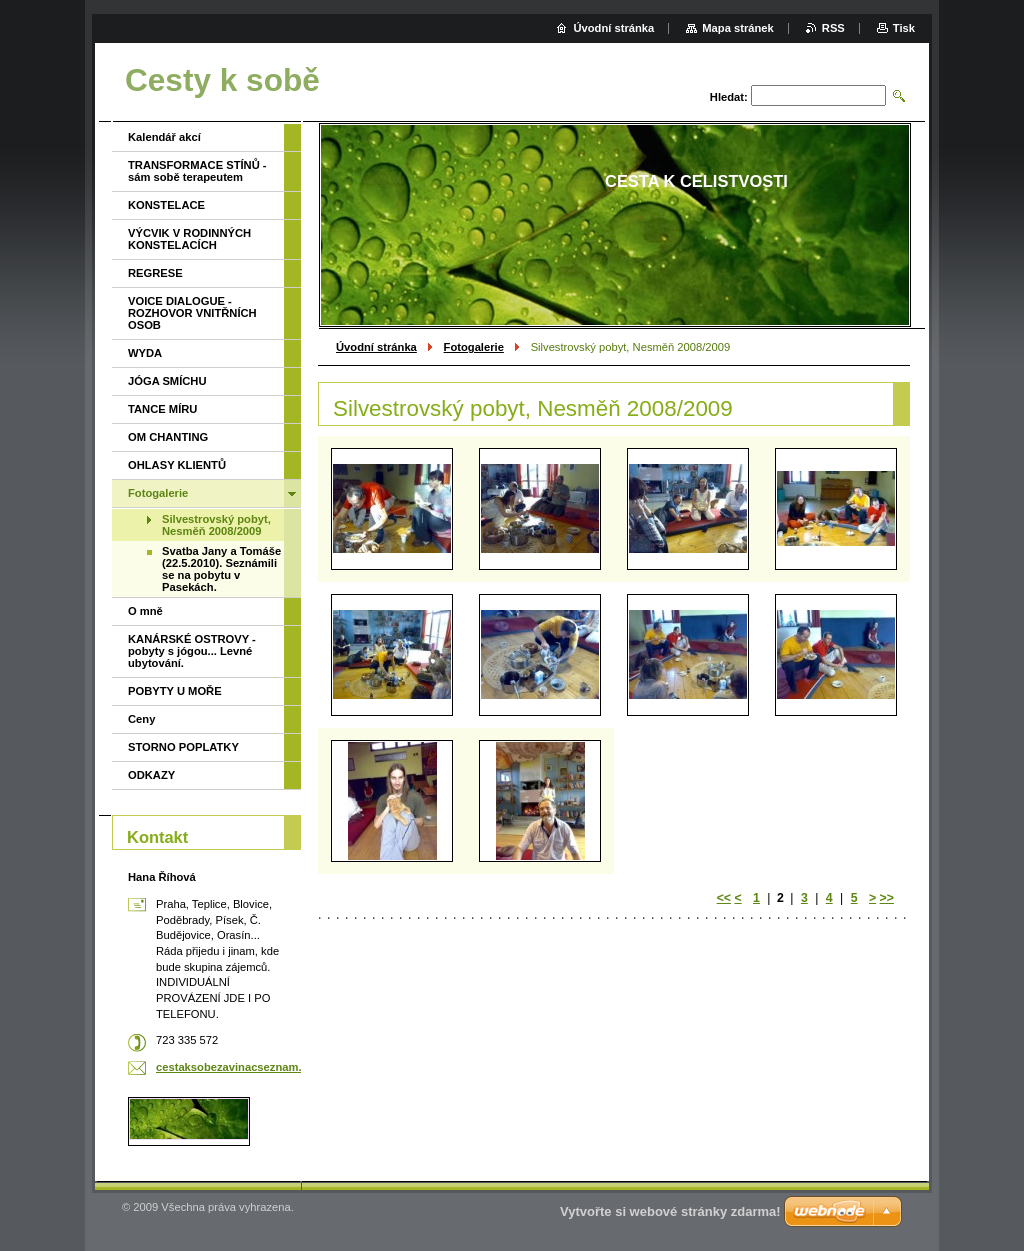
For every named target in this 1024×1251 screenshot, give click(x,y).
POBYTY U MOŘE (175, 691)
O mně (145, 611)
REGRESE (155, 273)
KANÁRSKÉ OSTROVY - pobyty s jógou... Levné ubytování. (192, 651)
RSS (833, 28)
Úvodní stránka (376, 347)
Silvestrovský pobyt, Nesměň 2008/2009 (216, 525)
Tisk (904, 28)
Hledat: (729, 97)
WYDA (145, 353)
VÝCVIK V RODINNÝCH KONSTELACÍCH (189, 239)
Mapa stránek (738, 28)
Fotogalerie (474, 347)
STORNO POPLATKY (183, 747)
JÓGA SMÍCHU (167, 381)
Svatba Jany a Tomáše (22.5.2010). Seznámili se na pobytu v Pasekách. (221, 569)
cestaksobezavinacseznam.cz (234, 1067)
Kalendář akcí (164, 137)
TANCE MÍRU (162, 409)
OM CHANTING (168, 437)
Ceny (141, 719)
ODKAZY (151, 775)
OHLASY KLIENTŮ (177, 465)
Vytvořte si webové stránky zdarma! (670, 1211)
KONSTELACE (166, 205)
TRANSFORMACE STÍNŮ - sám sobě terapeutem (197, 171)
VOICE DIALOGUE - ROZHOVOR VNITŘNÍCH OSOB (192, 313)
